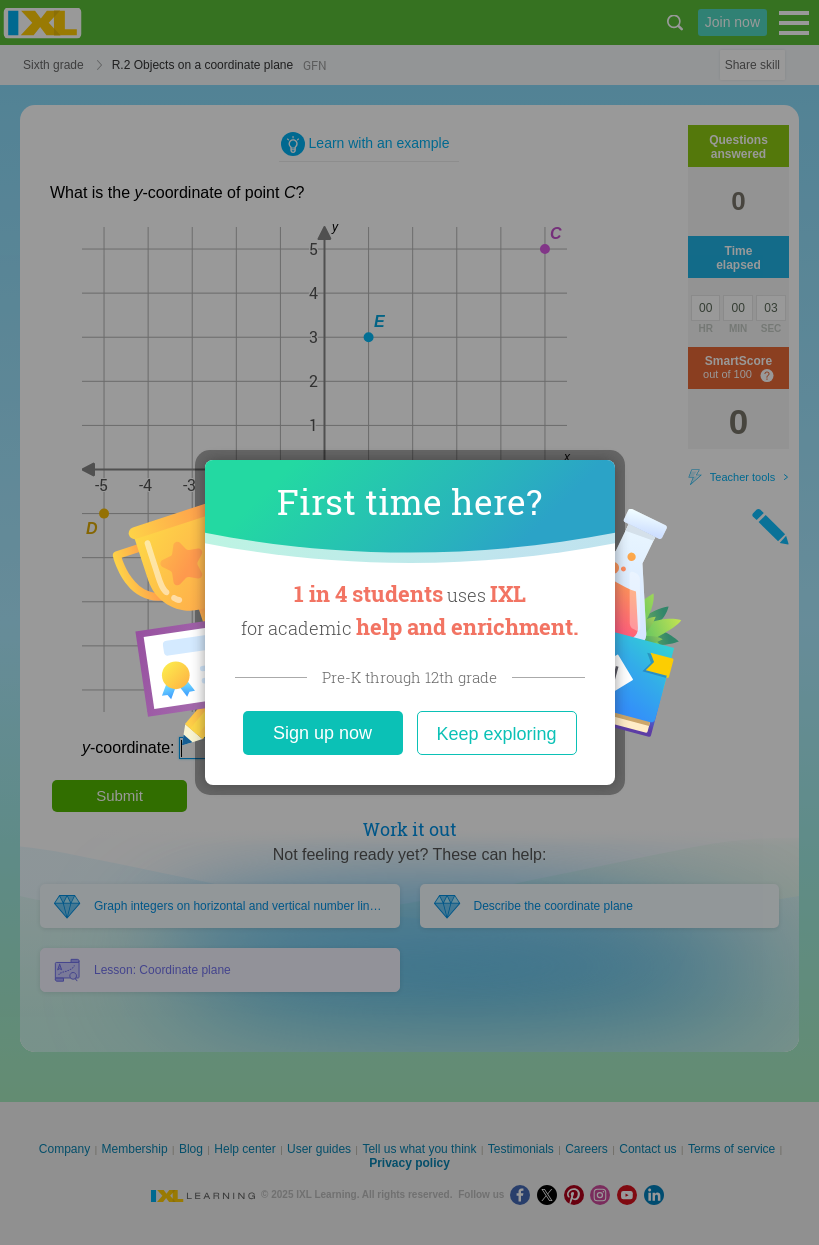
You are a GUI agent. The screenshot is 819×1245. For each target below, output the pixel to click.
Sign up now (322, 733)
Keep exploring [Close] (496, 734)
